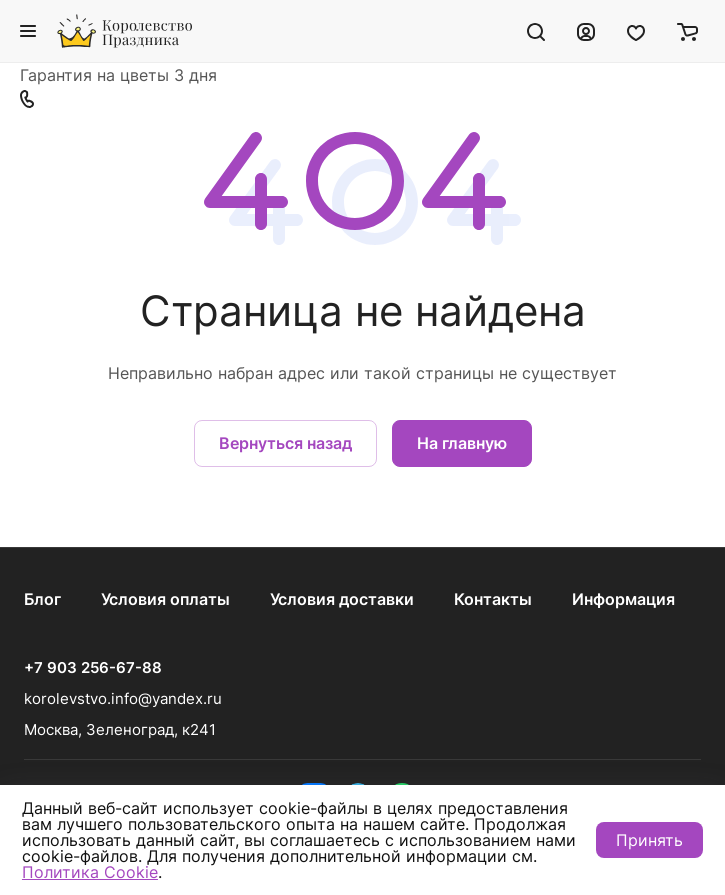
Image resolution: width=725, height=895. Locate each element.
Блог (42, 599)
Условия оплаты (165, 599)
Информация (623, 599)
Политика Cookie (90, 872)
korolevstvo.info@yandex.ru (123, 698)
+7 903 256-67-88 (93, 668)
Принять (649, 840)
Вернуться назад (285, 443)
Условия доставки (342, 599)
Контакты (493, 599)
